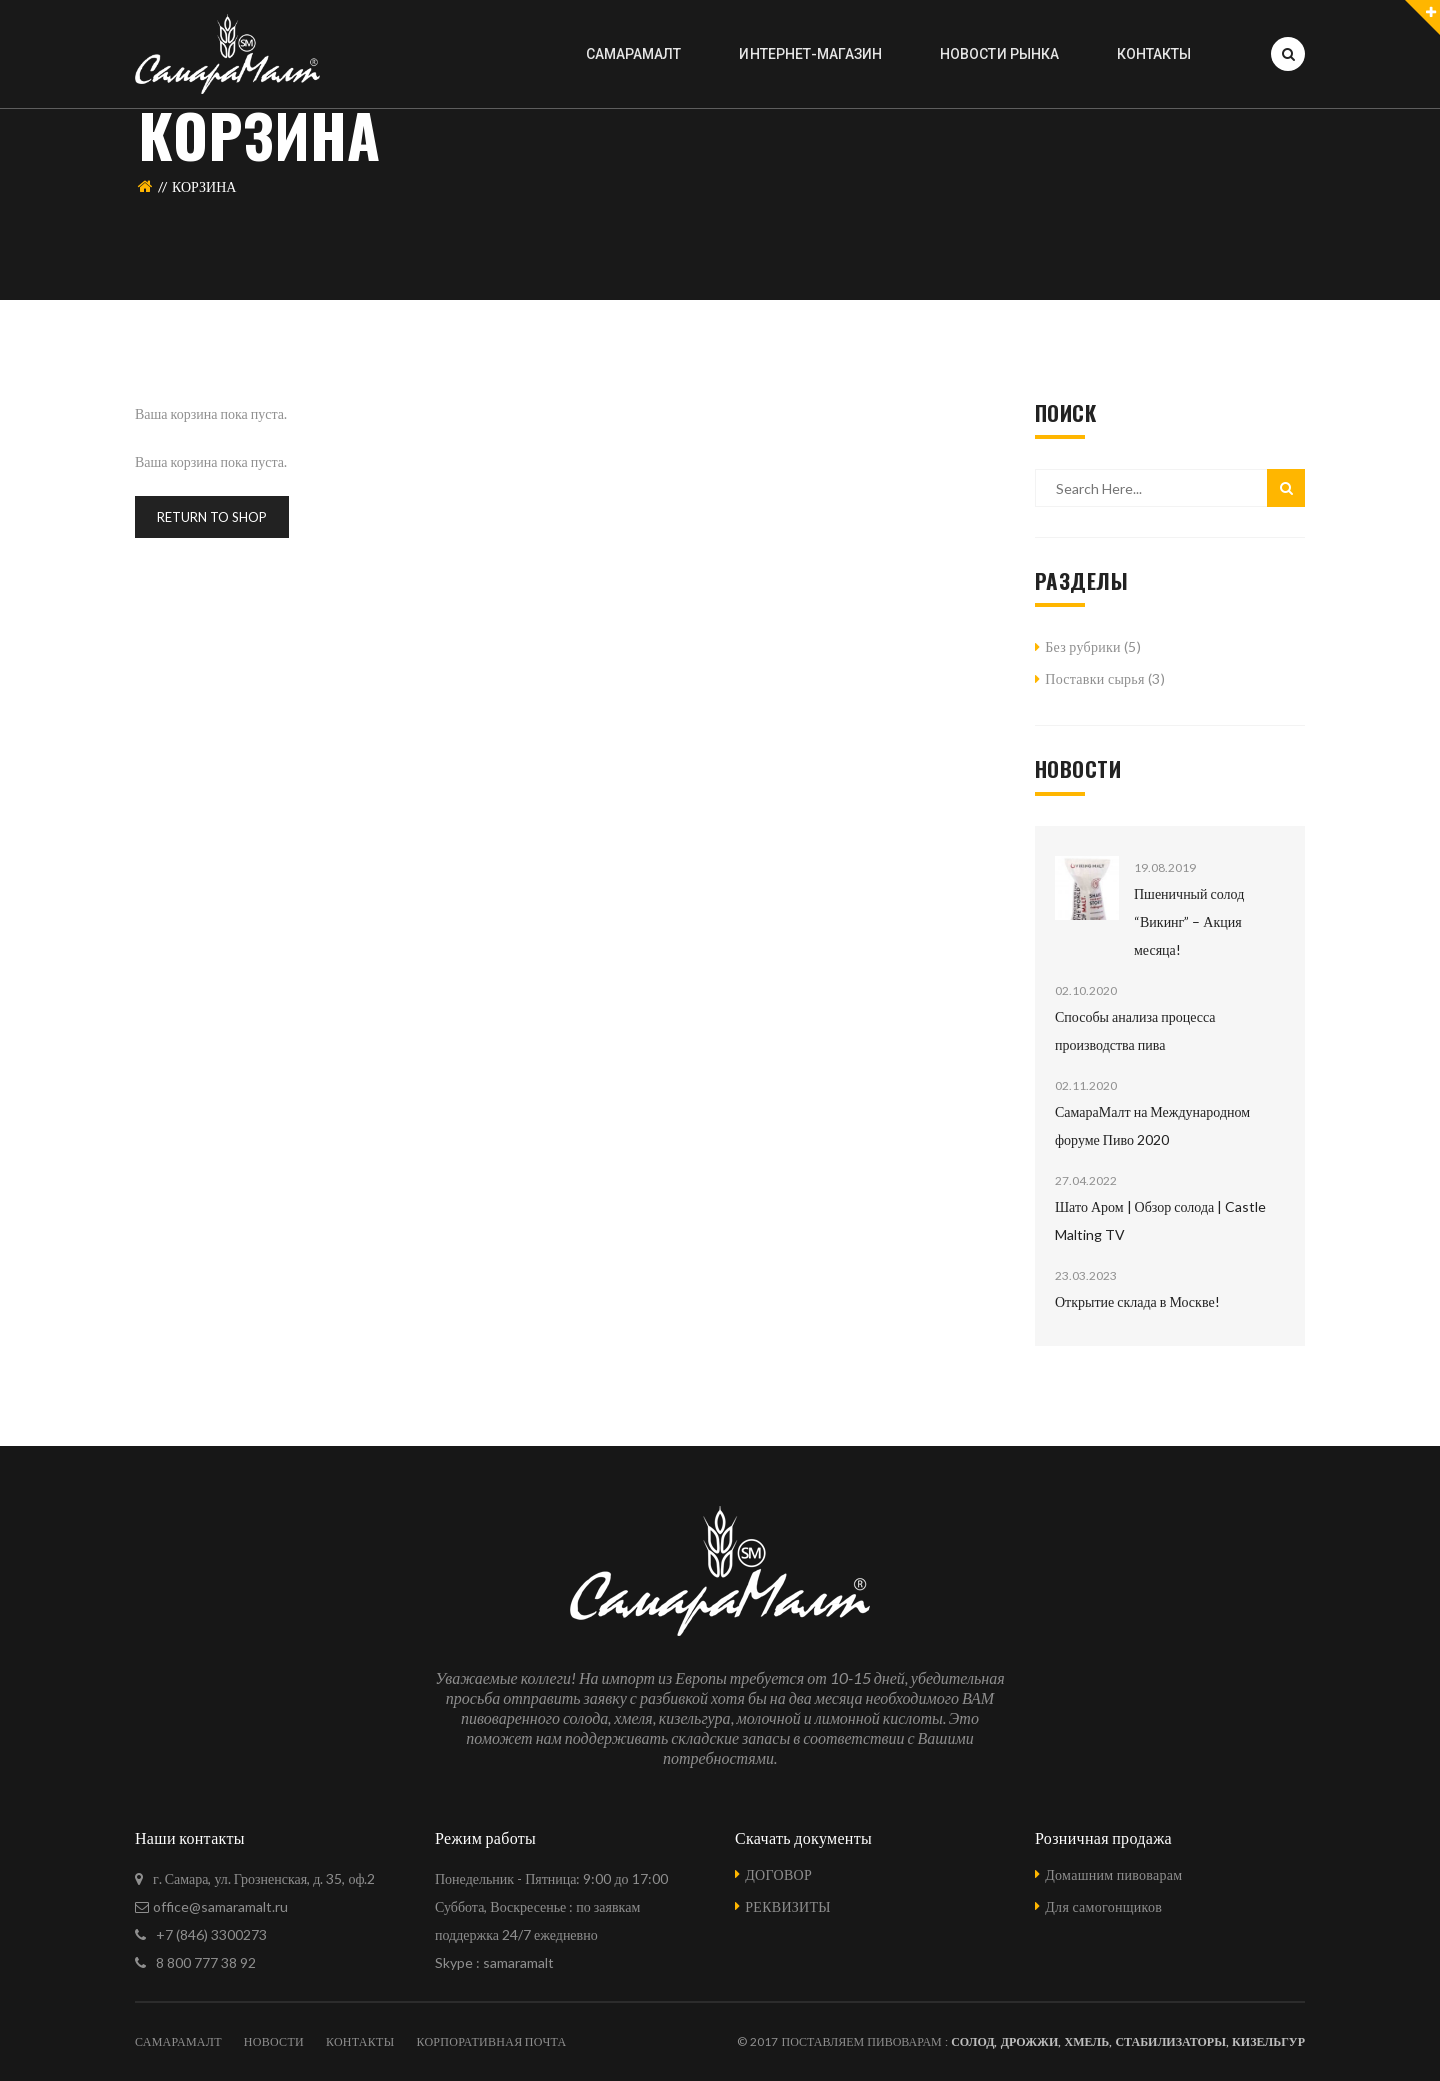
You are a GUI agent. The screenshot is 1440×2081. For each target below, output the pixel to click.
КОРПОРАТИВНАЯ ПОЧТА (491, 2041)
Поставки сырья (1094, 678)
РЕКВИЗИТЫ (788, 1906)
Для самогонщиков (1103, 1906)
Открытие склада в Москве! (1137, 1301)
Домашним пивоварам (1113, 1874)
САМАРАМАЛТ (178, 2041)
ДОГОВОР (778, 1874)
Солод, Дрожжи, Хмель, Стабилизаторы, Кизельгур (1128, 2041)
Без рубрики (1083, 646)
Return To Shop (212, 517)
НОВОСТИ (274, 2041)
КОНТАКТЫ (360, 2041)
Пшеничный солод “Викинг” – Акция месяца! (1189, 921)
